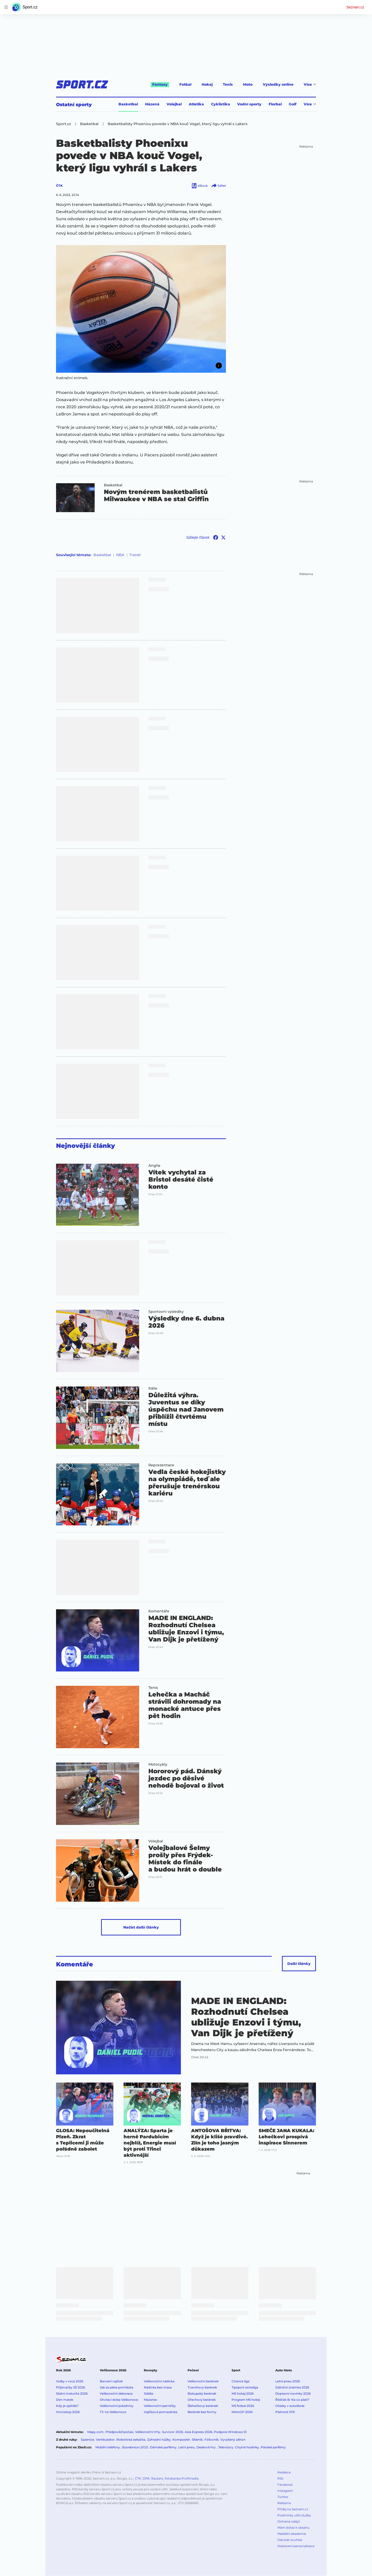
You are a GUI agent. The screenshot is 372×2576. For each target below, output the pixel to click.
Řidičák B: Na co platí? (292, 2400)
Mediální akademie (291, 2534)
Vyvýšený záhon (232, 2439)
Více (310, 84)
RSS (280, 2478)
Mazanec (150, 2400)
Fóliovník (211, 2439)
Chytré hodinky (247, 2447)
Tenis (228, 84)
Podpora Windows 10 (230, 2432)
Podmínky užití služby (294, 2515)
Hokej (207, 84)
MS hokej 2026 (243, 2393)
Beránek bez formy (202, 2412)
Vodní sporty (249, 104)
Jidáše (148, 2393)
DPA (146, 2478)
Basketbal (128, 104)
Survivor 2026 (172, 2432)
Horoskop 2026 (68, 2412)
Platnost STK (285, 2412)
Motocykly (157, 1764)
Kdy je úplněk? (67, 2406)
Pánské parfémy (273, 2447)
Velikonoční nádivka (159, 2381)
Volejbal (174, 104)
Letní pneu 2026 (287, 2381)
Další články (299, 1963)
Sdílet (218, 186)
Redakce (284, 2472)
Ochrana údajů (288, 2521)
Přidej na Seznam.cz (292, 2509)
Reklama (284, 2503)
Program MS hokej (246, 2400)
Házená (152, 104)
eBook (199, 186)
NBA (120, 555)
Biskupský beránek (202, 2393)
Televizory (225, 2447)
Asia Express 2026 (198, 2432)
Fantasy (160, 84)
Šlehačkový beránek (203, 2406)
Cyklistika (220, 104)
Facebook (285, 2484)
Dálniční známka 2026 (292, 2387)
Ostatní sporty (74, 104)
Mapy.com (95, 2432)
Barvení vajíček (111, 2381)
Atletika (196, 104)
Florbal (275, 104)
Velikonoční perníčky (160, 2406)
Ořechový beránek (202, 2400)
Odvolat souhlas (289, 2540)
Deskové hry (206, 2447)
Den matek (64, 2400)
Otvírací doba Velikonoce (119, 2400)
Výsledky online (278, 84)
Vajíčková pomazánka (160, 2412)
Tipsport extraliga (245, 2387)
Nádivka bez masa (158, 2387)
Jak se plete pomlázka (116, 2387)
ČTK (59, 186)
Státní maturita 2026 (71, 2393)
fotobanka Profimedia (182, 2478)
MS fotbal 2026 (243, 2406)
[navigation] (6, 7)
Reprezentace (161, 1465)
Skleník (197, 2439)
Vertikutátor (105, 2439)
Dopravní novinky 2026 (293, 2393)
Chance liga (240, 2381)
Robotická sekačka (130, 2439)
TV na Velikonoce (113, 2412)
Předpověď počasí (119, 2432)
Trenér (135, 555)
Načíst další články (141, 1927)
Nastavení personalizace (295, 2546)
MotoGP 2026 (242, 2412)
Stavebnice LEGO (135, 2447)
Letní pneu (186, 2447)
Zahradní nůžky (159, 2439)
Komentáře (158, 1611)
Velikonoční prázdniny (117, 2406)
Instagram (285, 2491)
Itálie (152, 1388)
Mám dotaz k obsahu (293, 2527)
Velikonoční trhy (147, 2432)
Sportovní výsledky (166, 1311)
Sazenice (87, 2439)
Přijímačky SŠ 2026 (70, 2387)
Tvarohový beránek (202, 2387)
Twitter (282, 2497)
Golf (293, 104)
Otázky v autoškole (289, 2406)
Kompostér (181, 2439)
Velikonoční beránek (203, 2381)
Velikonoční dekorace (116, 2393)
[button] (141, 309)
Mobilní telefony (107, 2447)
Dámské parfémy (163, 2447)
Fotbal (185, 84)
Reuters (157, 2478)
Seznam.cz (355, 7)
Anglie (154, 1165)
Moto (248, 84)
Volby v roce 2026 (69, 2381)
